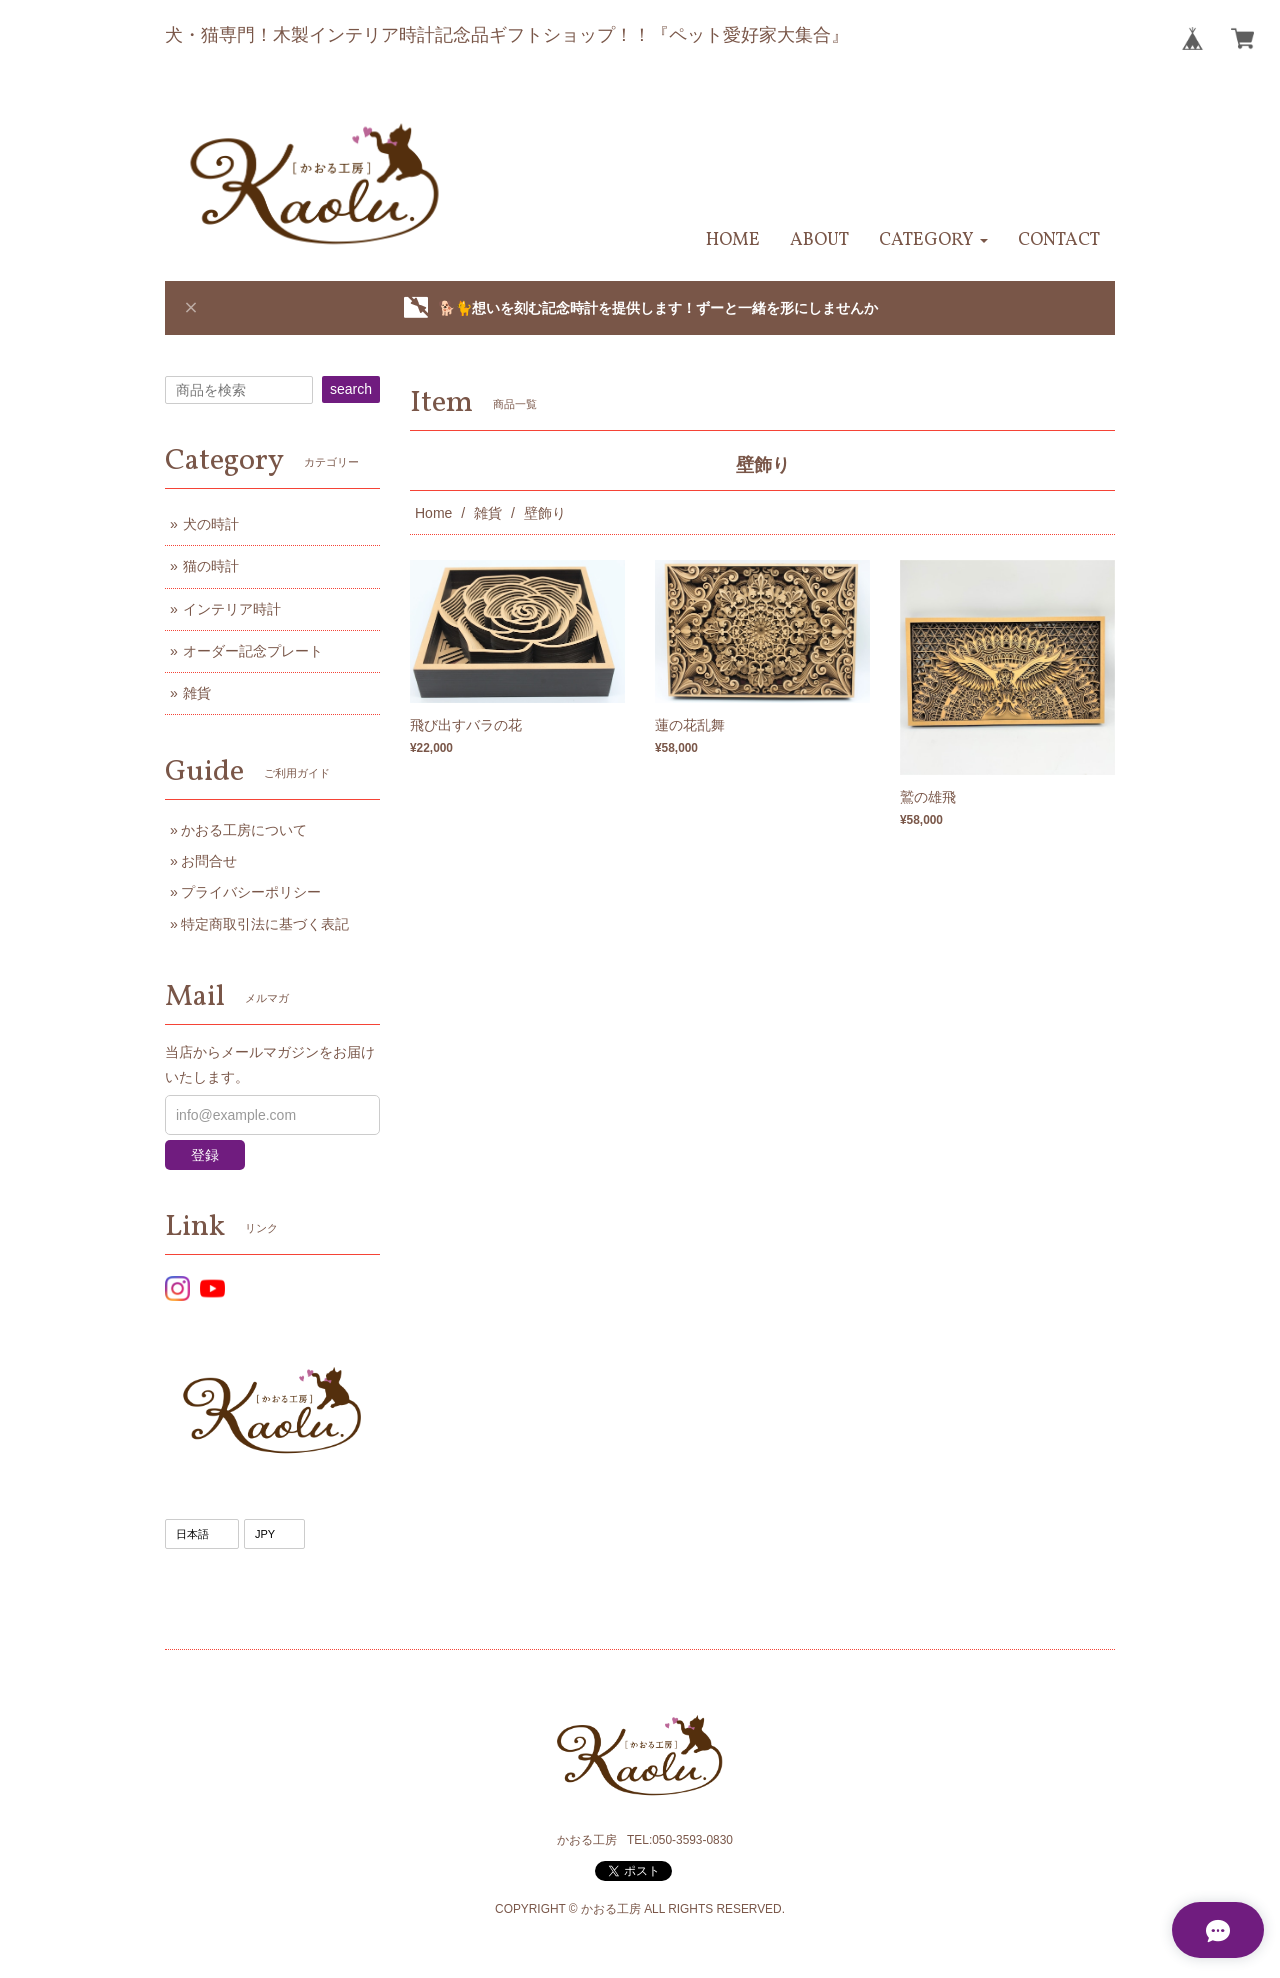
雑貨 (488, 513)
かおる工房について (244, 830)
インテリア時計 (232, 609)
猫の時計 (211, 566)
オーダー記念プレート (253, 651)
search (351, 389)
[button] (933, 240)
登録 (205, 1155)
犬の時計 (211, 524)
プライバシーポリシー (251, 892)
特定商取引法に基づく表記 (265, 924)
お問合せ (209, 861)
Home (433, 513)
